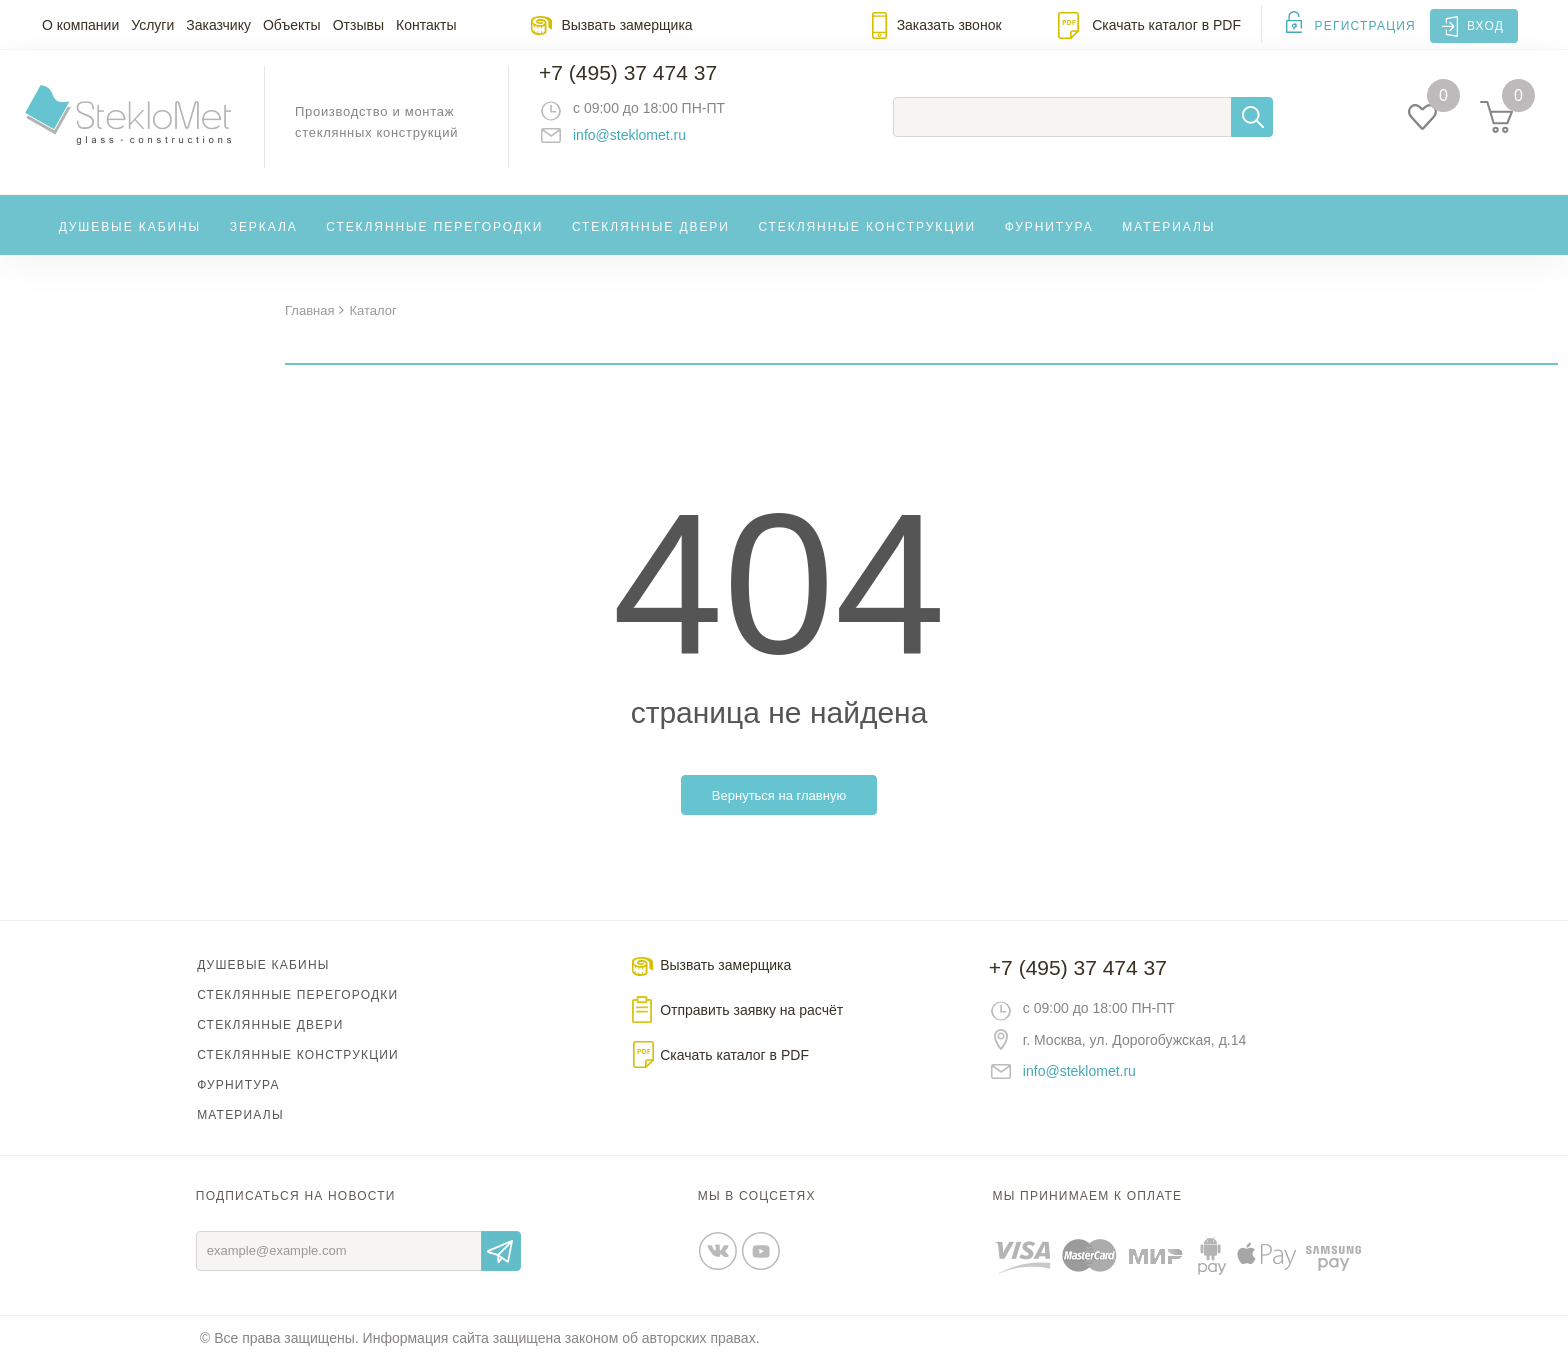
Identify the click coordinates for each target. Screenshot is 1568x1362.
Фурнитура (1049, 244)
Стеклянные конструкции (867, 244)
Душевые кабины (130, 244)
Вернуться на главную (779, 796)
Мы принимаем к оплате (1088, 1197)
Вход (1485, 26)
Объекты (292, 25)
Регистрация (1365, 26)
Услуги (152, 25)
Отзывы (358, 25)
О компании (80, 25)
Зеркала (264, 244)
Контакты (426, 25)
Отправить (501, 1252)
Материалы (1168, 244)
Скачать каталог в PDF (1166, 25)
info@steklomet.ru (649, 145)
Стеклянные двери (651, 244)
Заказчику (218, 25)
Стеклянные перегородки (434, 244)
